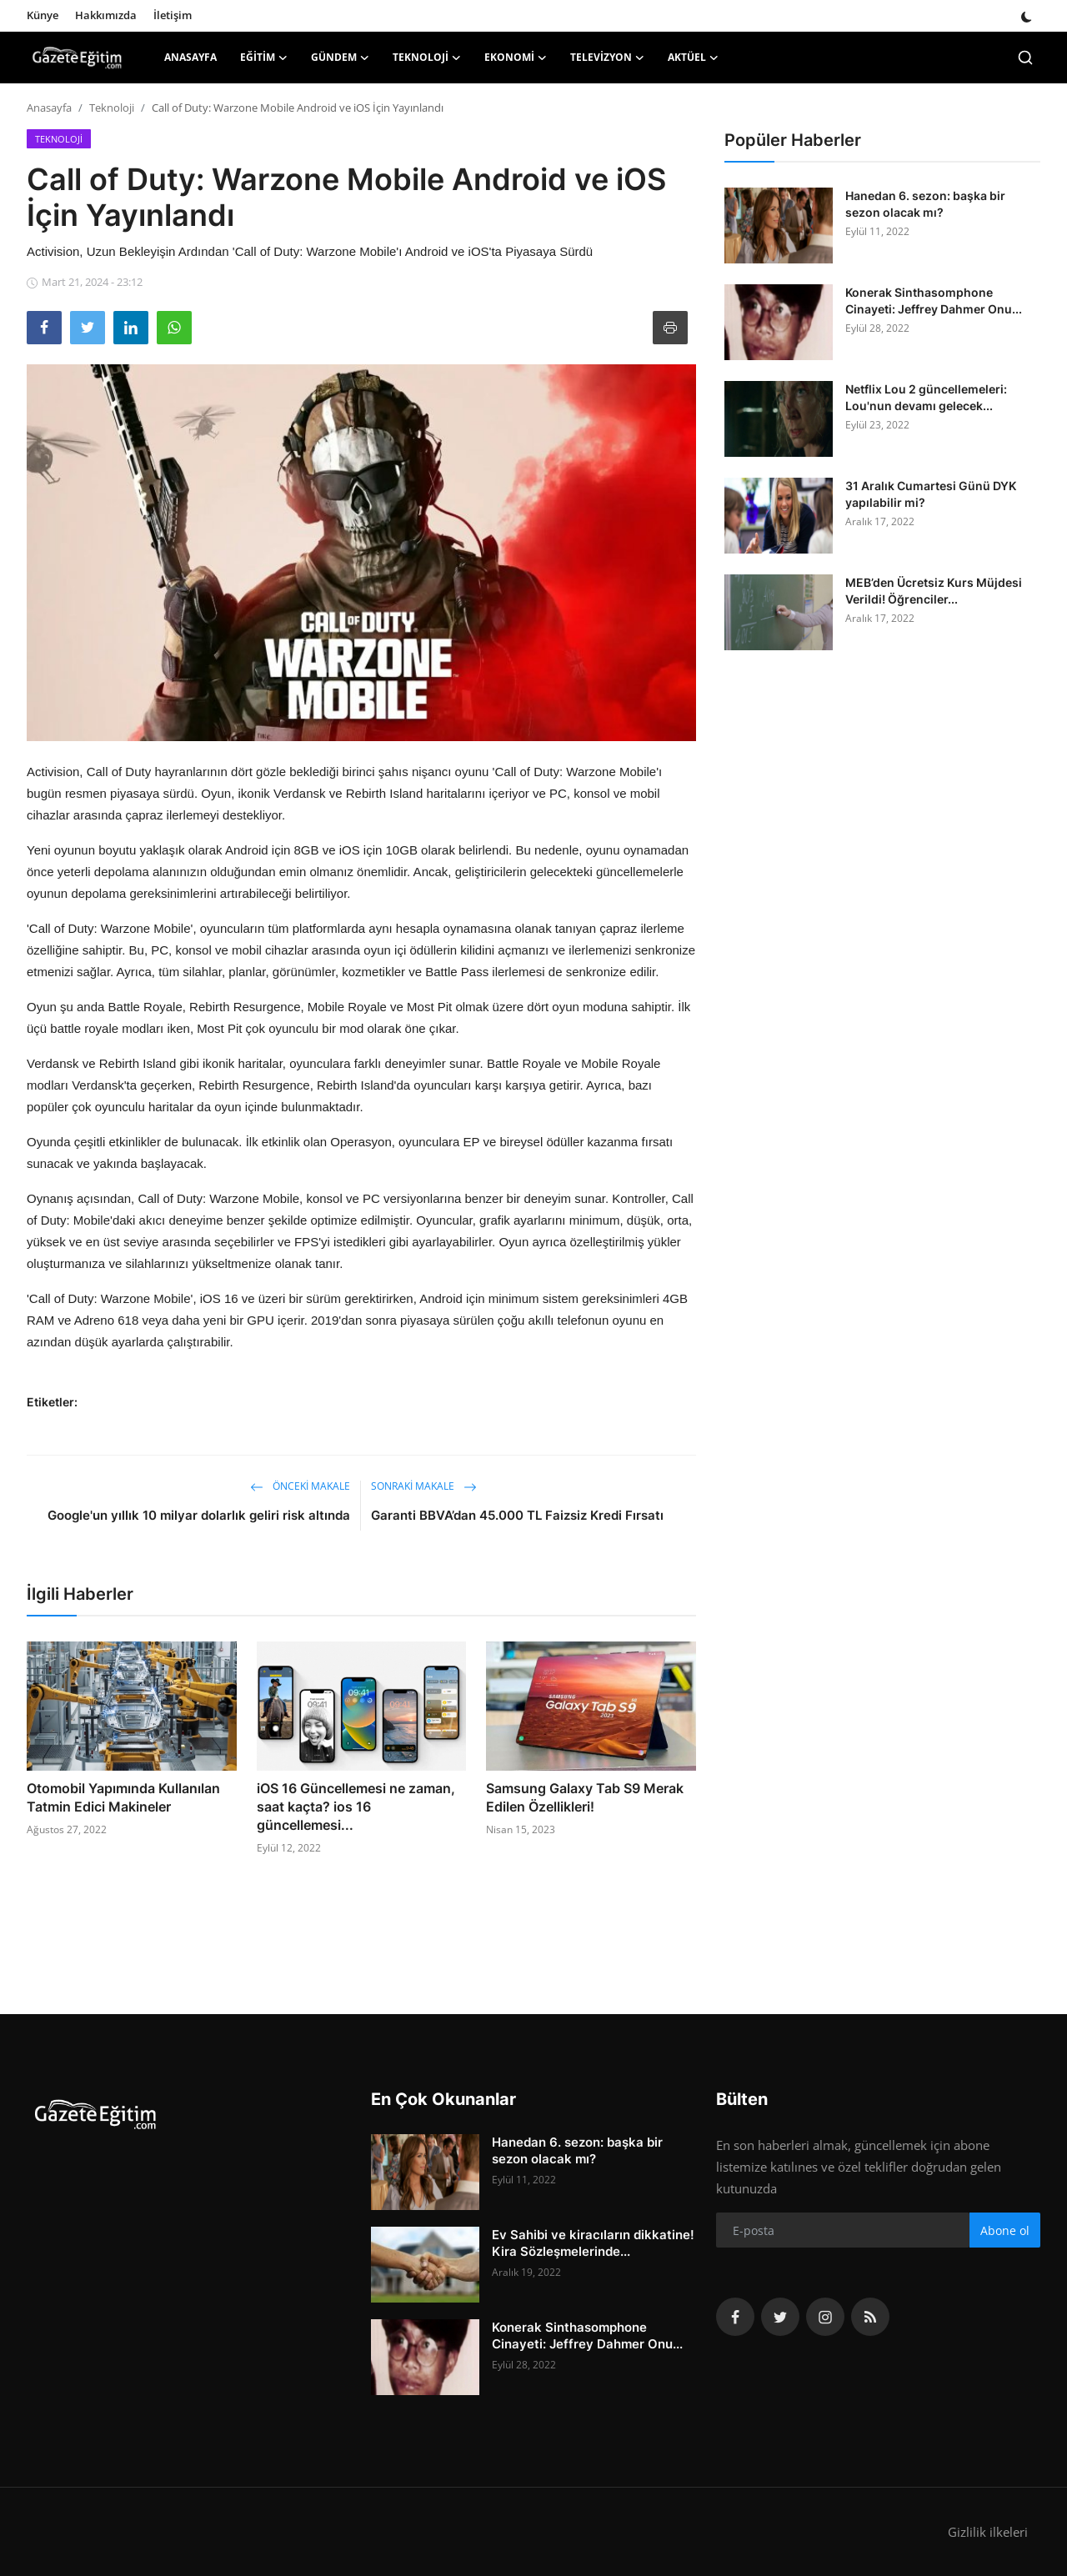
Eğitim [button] (264, 57)
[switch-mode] (1026, 15)
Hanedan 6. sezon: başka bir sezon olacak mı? (925, 203)
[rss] (870, 2317)
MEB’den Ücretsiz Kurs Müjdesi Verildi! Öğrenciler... (933, 590)
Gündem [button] (340, 57)
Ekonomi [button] (515, 57)
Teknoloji (111, 107)
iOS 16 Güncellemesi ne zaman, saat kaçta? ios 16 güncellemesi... (356, 1806)
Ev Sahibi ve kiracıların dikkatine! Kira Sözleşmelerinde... (593, 2243)
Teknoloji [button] (427, 57)
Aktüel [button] (693, 57)
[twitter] (780, 2317)
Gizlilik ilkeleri (988, 2531)
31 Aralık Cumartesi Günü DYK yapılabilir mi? (930, 494)
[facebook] (735, 2317)
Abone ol (1004, 2230)
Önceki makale (300, 1486)
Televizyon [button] (607, 57)
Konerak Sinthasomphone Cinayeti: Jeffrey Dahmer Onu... (933, 300)
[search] (1025, 58)
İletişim (172, 15)
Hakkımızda (106, 15)
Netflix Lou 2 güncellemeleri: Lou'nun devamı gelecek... (926, 397)
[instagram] (825, 2317)
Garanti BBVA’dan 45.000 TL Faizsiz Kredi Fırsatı (517, 1515)
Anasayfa (190, 57)
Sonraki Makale (424, 1486)
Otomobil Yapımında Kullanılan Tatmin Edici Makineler (123, 1797)
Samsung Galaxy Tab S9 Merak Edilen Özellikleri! (585, 1797)
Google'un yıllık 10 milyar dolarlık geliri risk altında (199, 1515)
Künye (42, 15)
